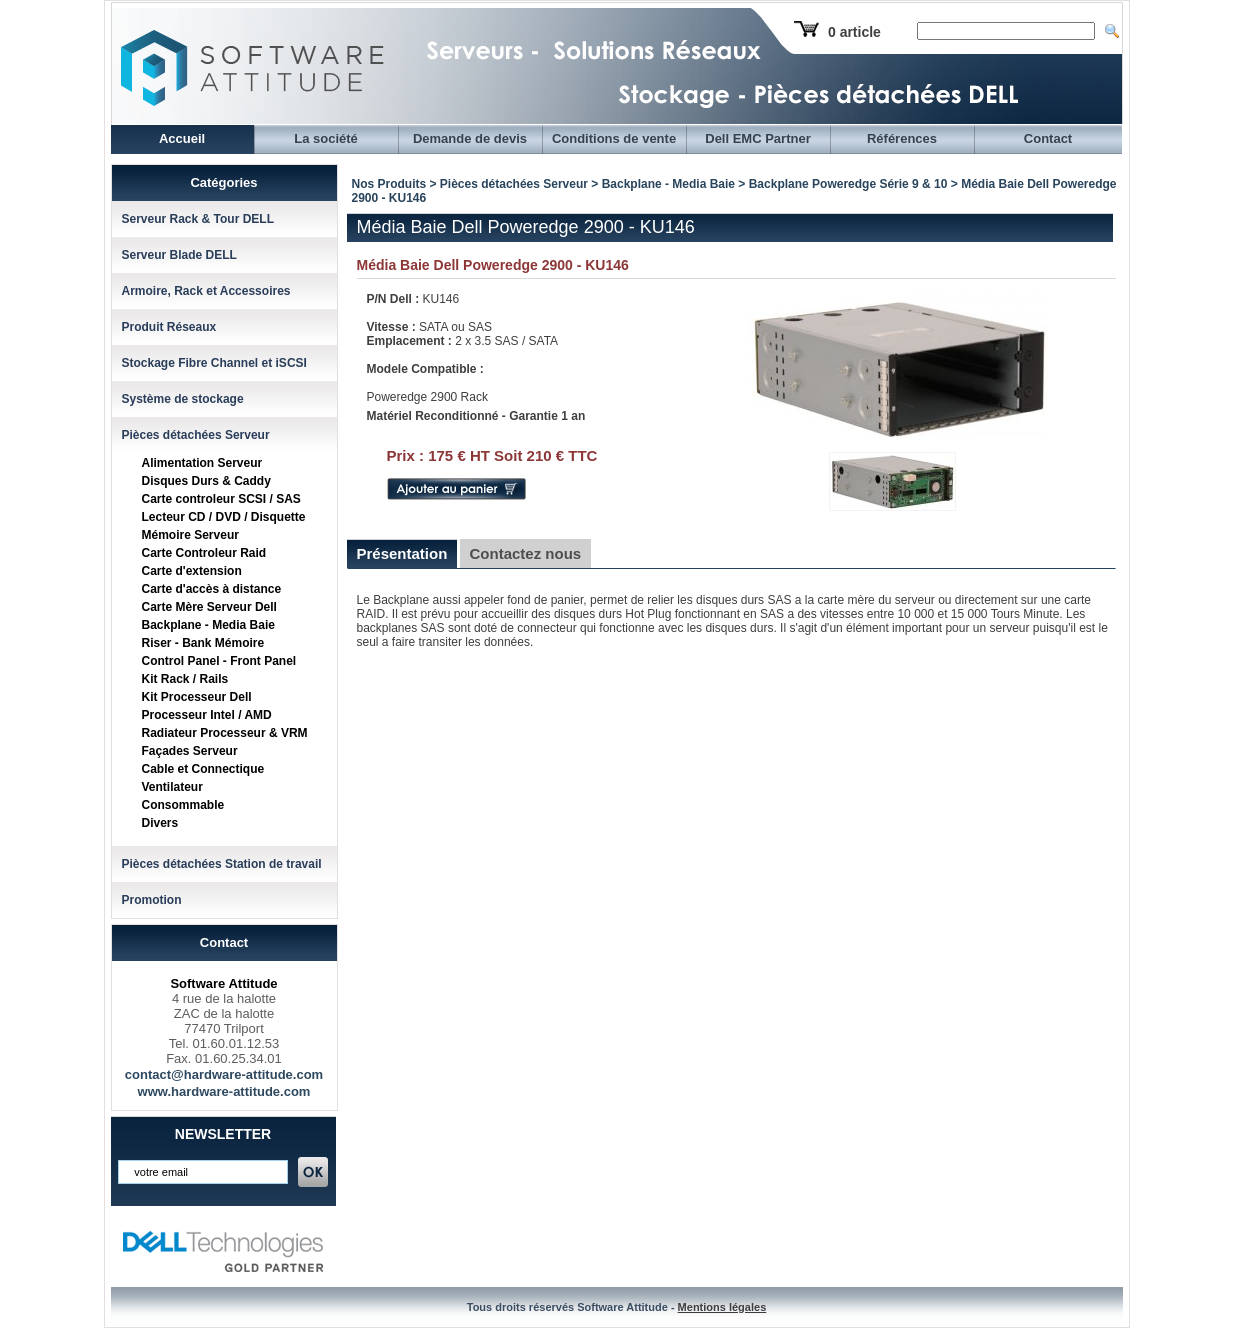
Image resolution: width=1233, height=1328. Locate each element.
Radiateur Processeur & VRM (225, 733)
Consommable (183, 805)
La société (326, 138)
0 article (854, 32)
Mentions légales (722, 1307)
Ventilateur (172, 787)
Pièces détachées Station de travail (222, 864)
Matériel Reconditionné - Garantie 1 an (476, 416)
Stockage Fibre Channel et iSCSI (214, 363)
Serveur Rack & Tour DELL (198, 219)
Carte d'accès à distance (212, 589)
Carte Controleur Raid (204, 553)
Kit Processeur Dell (197, 697)
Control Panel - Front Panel (219, 661)
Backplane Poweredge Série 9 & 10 (848, 184)
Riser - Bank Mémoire (203, 643)
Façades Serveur (190, 751)
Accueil (182, 138)
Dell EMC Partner (757, 138)
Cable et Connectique (203, 769)
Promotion (152, 900)
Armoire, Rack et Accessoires (206, 291)
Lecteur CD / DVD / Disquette (224, 517)
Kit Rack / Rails (185, 679)
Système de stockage (183, 399)
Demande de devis (470, 138)
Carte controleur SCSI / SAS (221, 499)
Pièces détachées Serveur (196, 435)
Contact (1048, 138)
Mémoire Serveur (190, 535)
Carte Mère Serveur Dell (209, 607)
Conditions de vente (614, 138)
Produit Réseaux (169, 327)
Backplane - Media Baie (208, 625)
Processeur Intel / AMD (207, 715)
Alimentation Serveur (202, 463)
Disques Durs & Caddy (206, 481)
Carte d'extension (192, 571)
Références (902, 138)
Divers (160, 823)
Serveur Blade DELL (179, 255)
